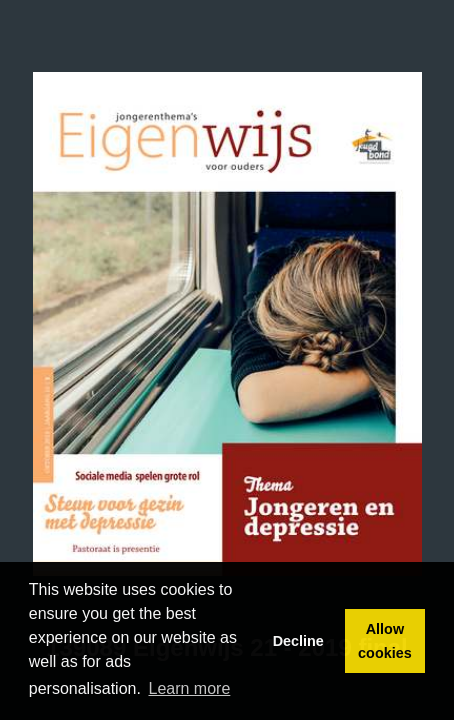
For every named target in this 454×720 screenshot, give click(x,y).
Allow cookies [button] (385, 641)
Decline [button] (298, 641)
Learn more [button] (190, 688)
